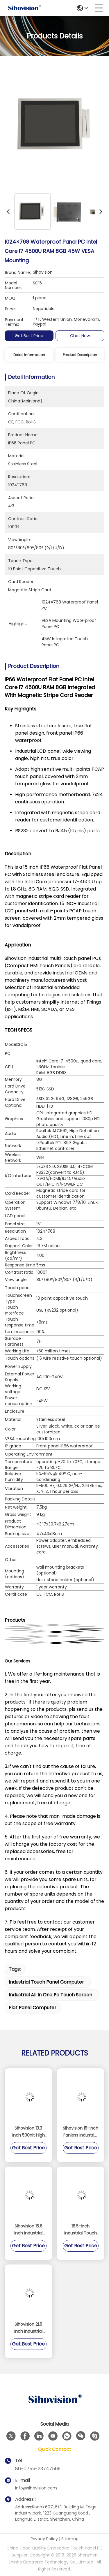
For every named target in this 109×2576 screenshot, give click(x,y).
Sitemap (69, 2539)
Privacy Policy (44, 2539)
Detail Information (29, 354)
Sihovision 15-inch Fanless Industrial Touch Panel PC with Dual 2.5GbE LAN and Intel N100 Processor (80, 2132)
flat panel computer (32, 2007)
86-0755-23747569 (37, 2468)
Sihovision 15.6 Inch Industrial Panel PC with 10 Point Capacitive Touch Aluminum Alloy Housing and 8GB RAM (28, 2230)
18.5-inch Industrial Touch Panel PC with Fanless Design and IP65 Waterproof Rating (80, 2230)
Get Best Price (29, 336)
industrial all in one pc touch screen (50, 1994)
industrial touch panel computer (46, 1982)
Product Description (80, 354)
